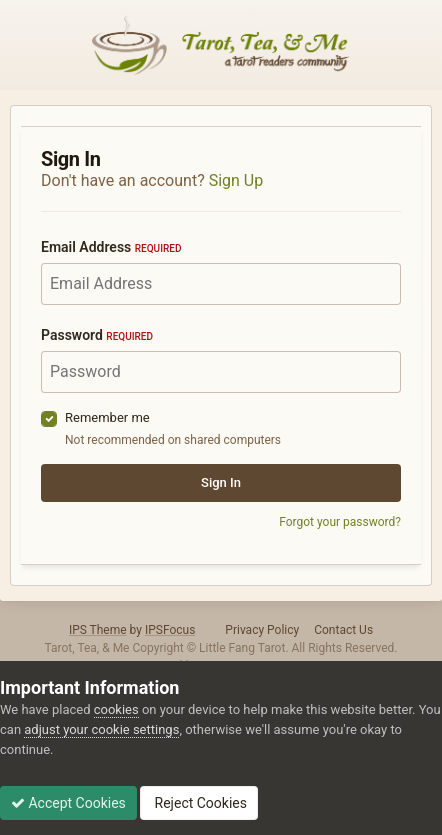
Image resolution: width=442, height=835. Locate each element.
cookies (116, 709)
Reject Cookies (199, 803)
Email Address (111, 247)
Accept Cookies (68, 803)
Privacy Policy (262, 630)
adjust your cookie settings (101, 729)
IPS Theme (98, 630)
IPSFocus (170, 630)
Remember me (107, 417)
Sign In (221, 482)
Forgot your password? (340, 522)
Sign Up (236, 180)
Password (97, 335)
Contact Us (343, 630)
